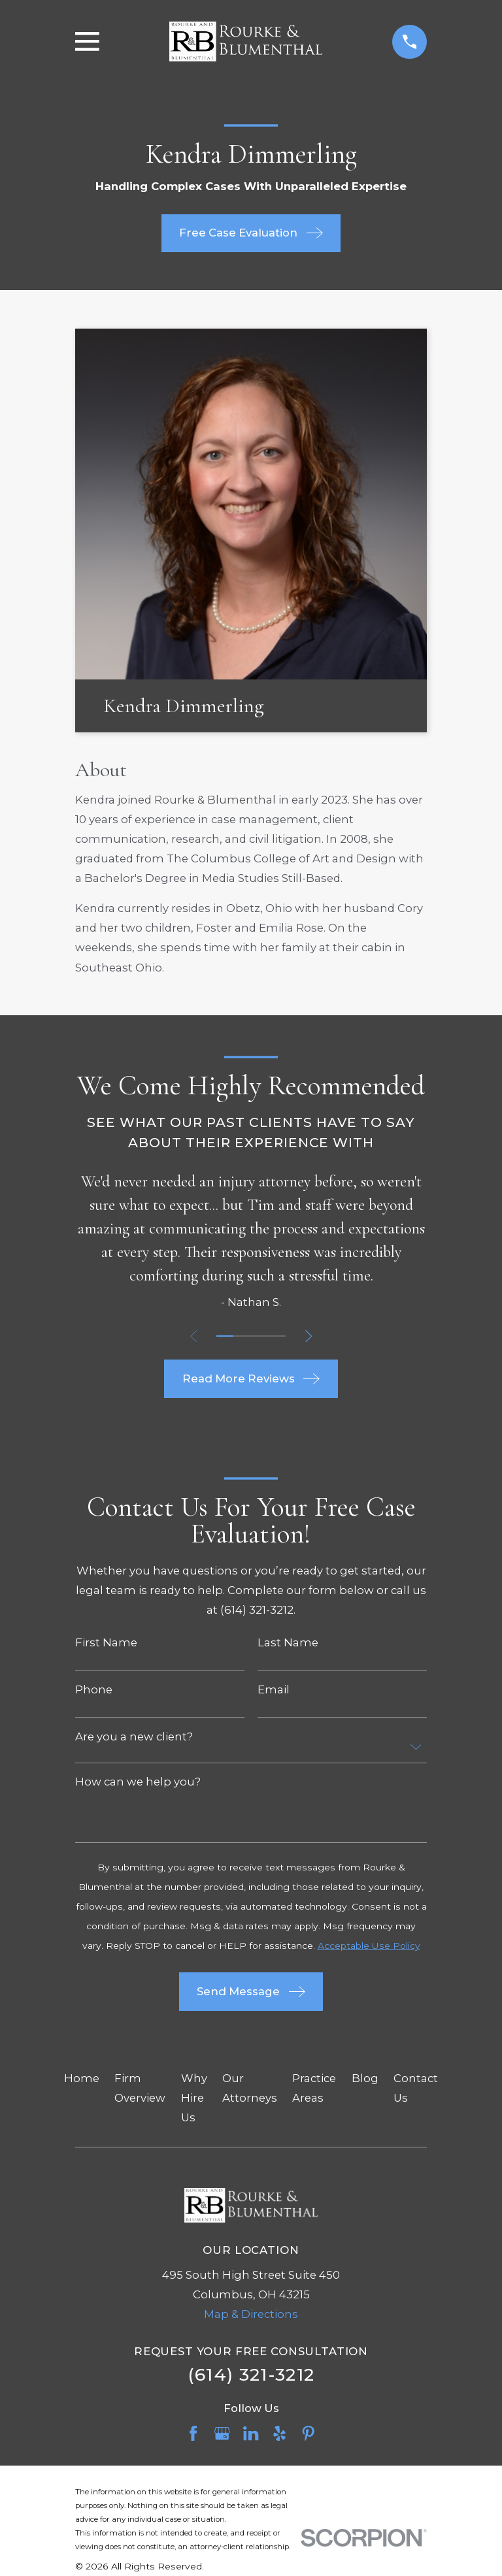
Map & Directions (251, 2314)
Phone (93, 1689)
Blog (365, 2078)
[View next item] (310, 1336)
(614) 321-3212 (251, 2374)
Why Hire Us (194, 2098)
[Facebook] (193, 2433)
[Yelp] (279, 2433)
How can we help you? (138, 1781)
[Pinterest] (308, 2433)
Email (274, 1689)
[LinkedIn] (250, 2433)
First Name (106, 1642)
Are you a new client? (134, 1736)
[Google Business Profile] (221, 2433)
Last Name (288, 1642)
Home (81, 2078)
